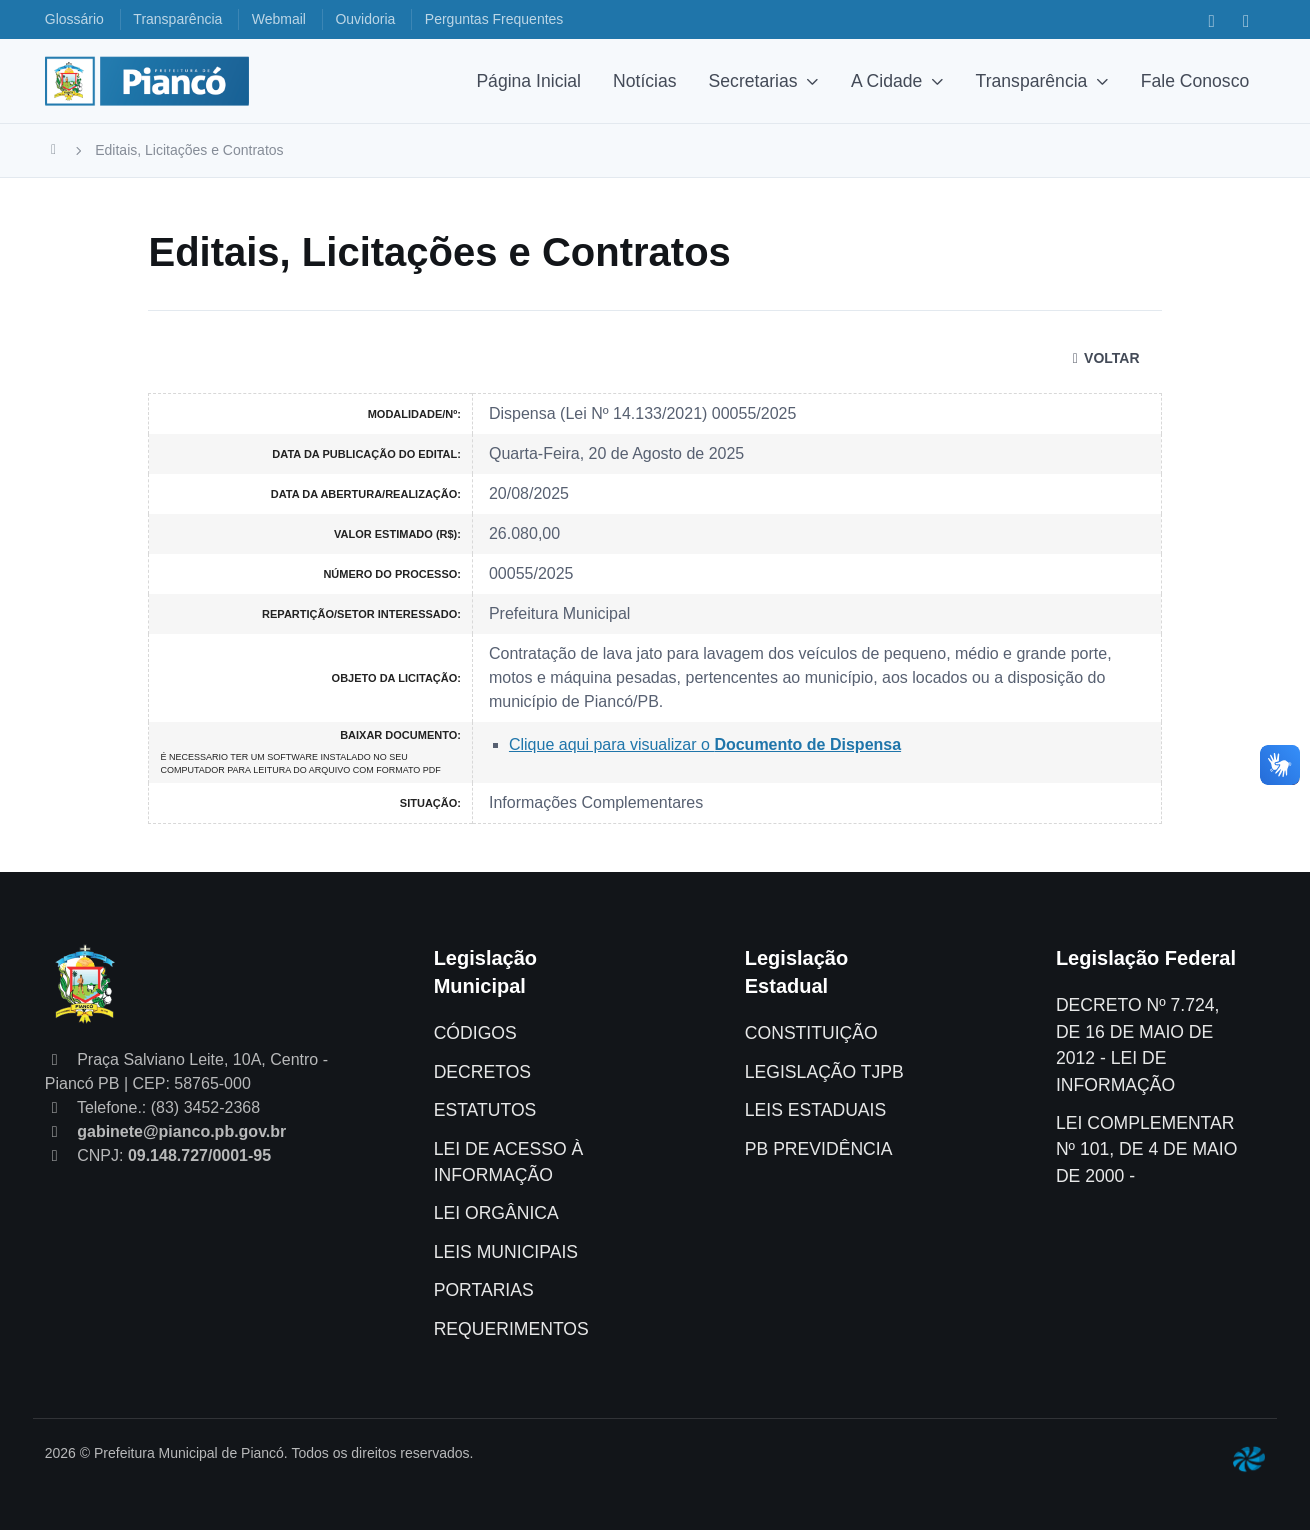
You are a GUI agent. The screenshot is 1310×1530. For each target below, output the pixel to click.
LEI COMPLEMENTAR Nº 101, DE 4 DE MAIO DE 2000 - (1146, 1149)
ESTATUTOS (485, 1110)
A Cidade (886, 81)
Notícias (645, 81)
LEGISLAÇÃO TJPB (824, 1072)
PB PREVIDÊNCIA (819, 1149)
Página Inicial (528, 81)
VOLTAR (1103, 358)
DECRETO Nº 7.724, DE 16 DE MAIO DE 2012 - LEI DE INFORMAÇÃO (1138, 1044)
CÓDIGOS (475, 1033)
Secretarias (753, 81)
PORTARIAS (484, 1290)
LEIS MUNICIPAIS (506, 1252)
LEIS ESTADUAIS (815, 1110)
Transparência (1032, 81)
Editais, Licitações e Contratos (189, 150)
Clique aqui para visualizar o (705, 744)
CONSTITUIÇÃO (811, 1033)
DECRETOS (482, 1072)
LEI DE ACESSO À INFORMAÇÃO (509, 1162)
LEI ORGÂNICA (496, 1213)
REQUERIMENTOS (511, 1329)
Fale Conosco (1195, 81)
